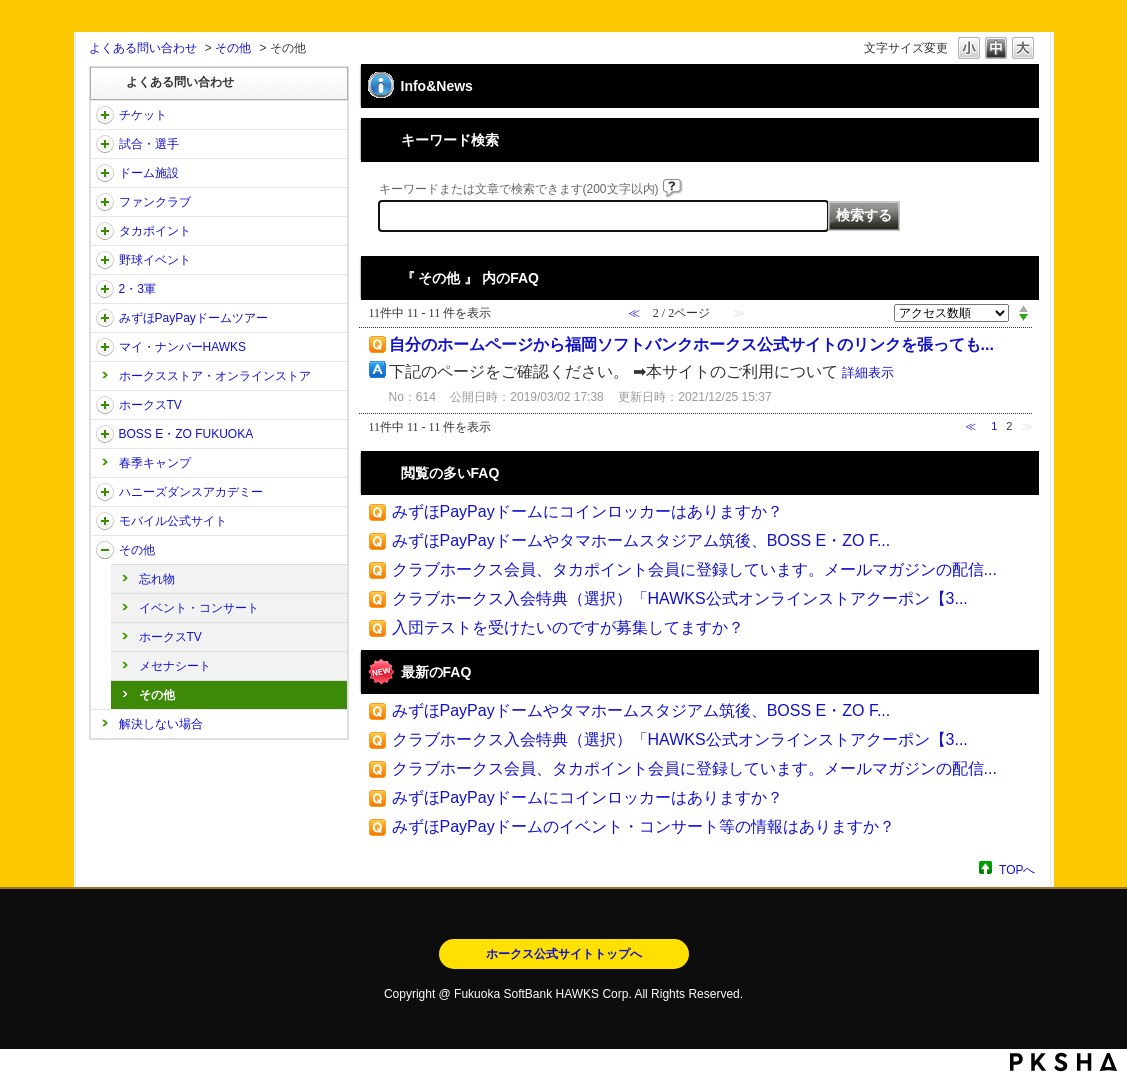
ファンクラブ (155, 202)
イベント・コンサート (199, 608)
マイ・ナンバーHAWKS (183, 347)
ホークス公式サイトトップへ (564, 954)
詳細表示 (868, 372)
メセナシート (175, 666)
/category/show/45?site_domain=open (105, 318)
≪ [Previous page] (970, 426)
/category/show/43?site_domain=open (105, 289)
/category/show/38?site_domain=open (105, 144)
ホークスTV (150, 405)
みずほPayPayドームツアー (193, 318)
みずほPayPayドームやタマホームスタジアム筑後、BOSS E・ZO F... (641, 540)
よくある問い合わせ (143, 48)
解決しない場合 (161, 724)
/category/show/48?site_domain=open (105, 521)
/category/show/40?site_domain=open (105, 202)
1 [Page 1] (994, 426)
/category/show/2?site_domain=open (105, 115)
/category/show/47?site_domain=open (105, 492)
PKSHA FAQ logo (1063, 1062)
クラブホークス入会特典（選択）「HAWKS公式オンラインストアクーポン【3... (680, 598)
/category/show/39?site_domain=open (105, 173)
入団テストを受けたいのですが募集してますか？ (568, 627)
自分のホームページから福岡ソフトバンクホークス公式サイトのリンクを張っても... (691, 344)
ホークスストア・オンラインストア (215, 376)
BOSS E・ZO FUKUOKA (186, 434)
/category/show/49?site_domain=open (105, 550)
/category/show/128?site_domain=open (105, 434)
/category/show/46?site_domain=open (105, 347)
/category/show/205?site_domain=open (105, 405)
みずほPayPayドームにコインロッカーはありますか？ (587, 511)
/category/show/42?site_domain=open (105, 260)
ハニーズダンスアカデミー (191, 492)
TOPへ (1017, 869)
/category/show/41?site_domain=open (105, 231)
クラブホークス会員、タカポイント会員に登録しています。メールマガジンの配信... (694, 569)
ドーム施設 (149, 173)
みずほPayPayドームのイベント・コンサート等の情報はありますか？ (643, 826)
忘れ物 (157, 579)
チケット (143, 115)
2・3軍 (137, 289)
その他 (233, 48)
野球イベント (155, 260)
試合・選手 (149, 144)
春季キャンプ (155, 463)
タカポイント (155, 231)
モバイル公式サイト (173, 521)
